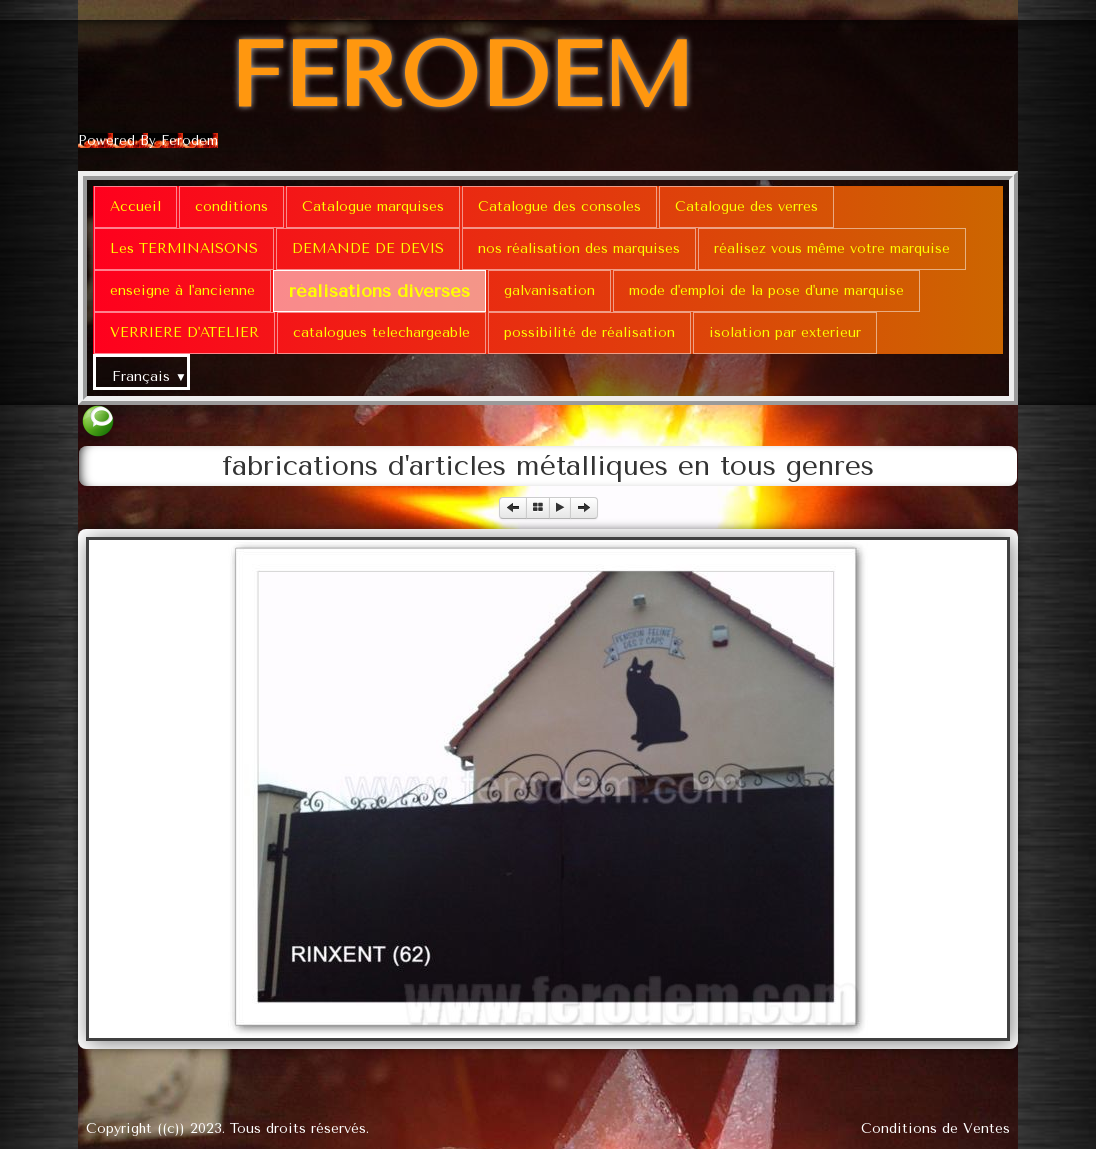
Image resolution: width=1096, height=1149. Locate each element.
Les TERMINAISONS (184, 248)
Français (149, 376)
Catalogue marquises (373, 206)
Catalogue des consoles (559, 206)
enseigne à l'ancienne (182, 290)
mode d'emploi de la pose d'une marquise (766, 290)
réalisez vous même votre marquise (832, 248)
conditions (231, 206)
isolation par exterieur (785, 332)
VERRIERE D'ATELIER (184, 332)
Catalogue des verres (746, 206)
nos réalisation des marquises (579, 248)
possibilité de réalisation (589, 332)
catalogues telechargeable (381, 332)
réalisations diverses (379, 291)
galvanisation (549, 290)
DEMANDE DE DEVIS (368, 248)
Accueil (135, 206)
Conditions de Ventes (935, 1128)
